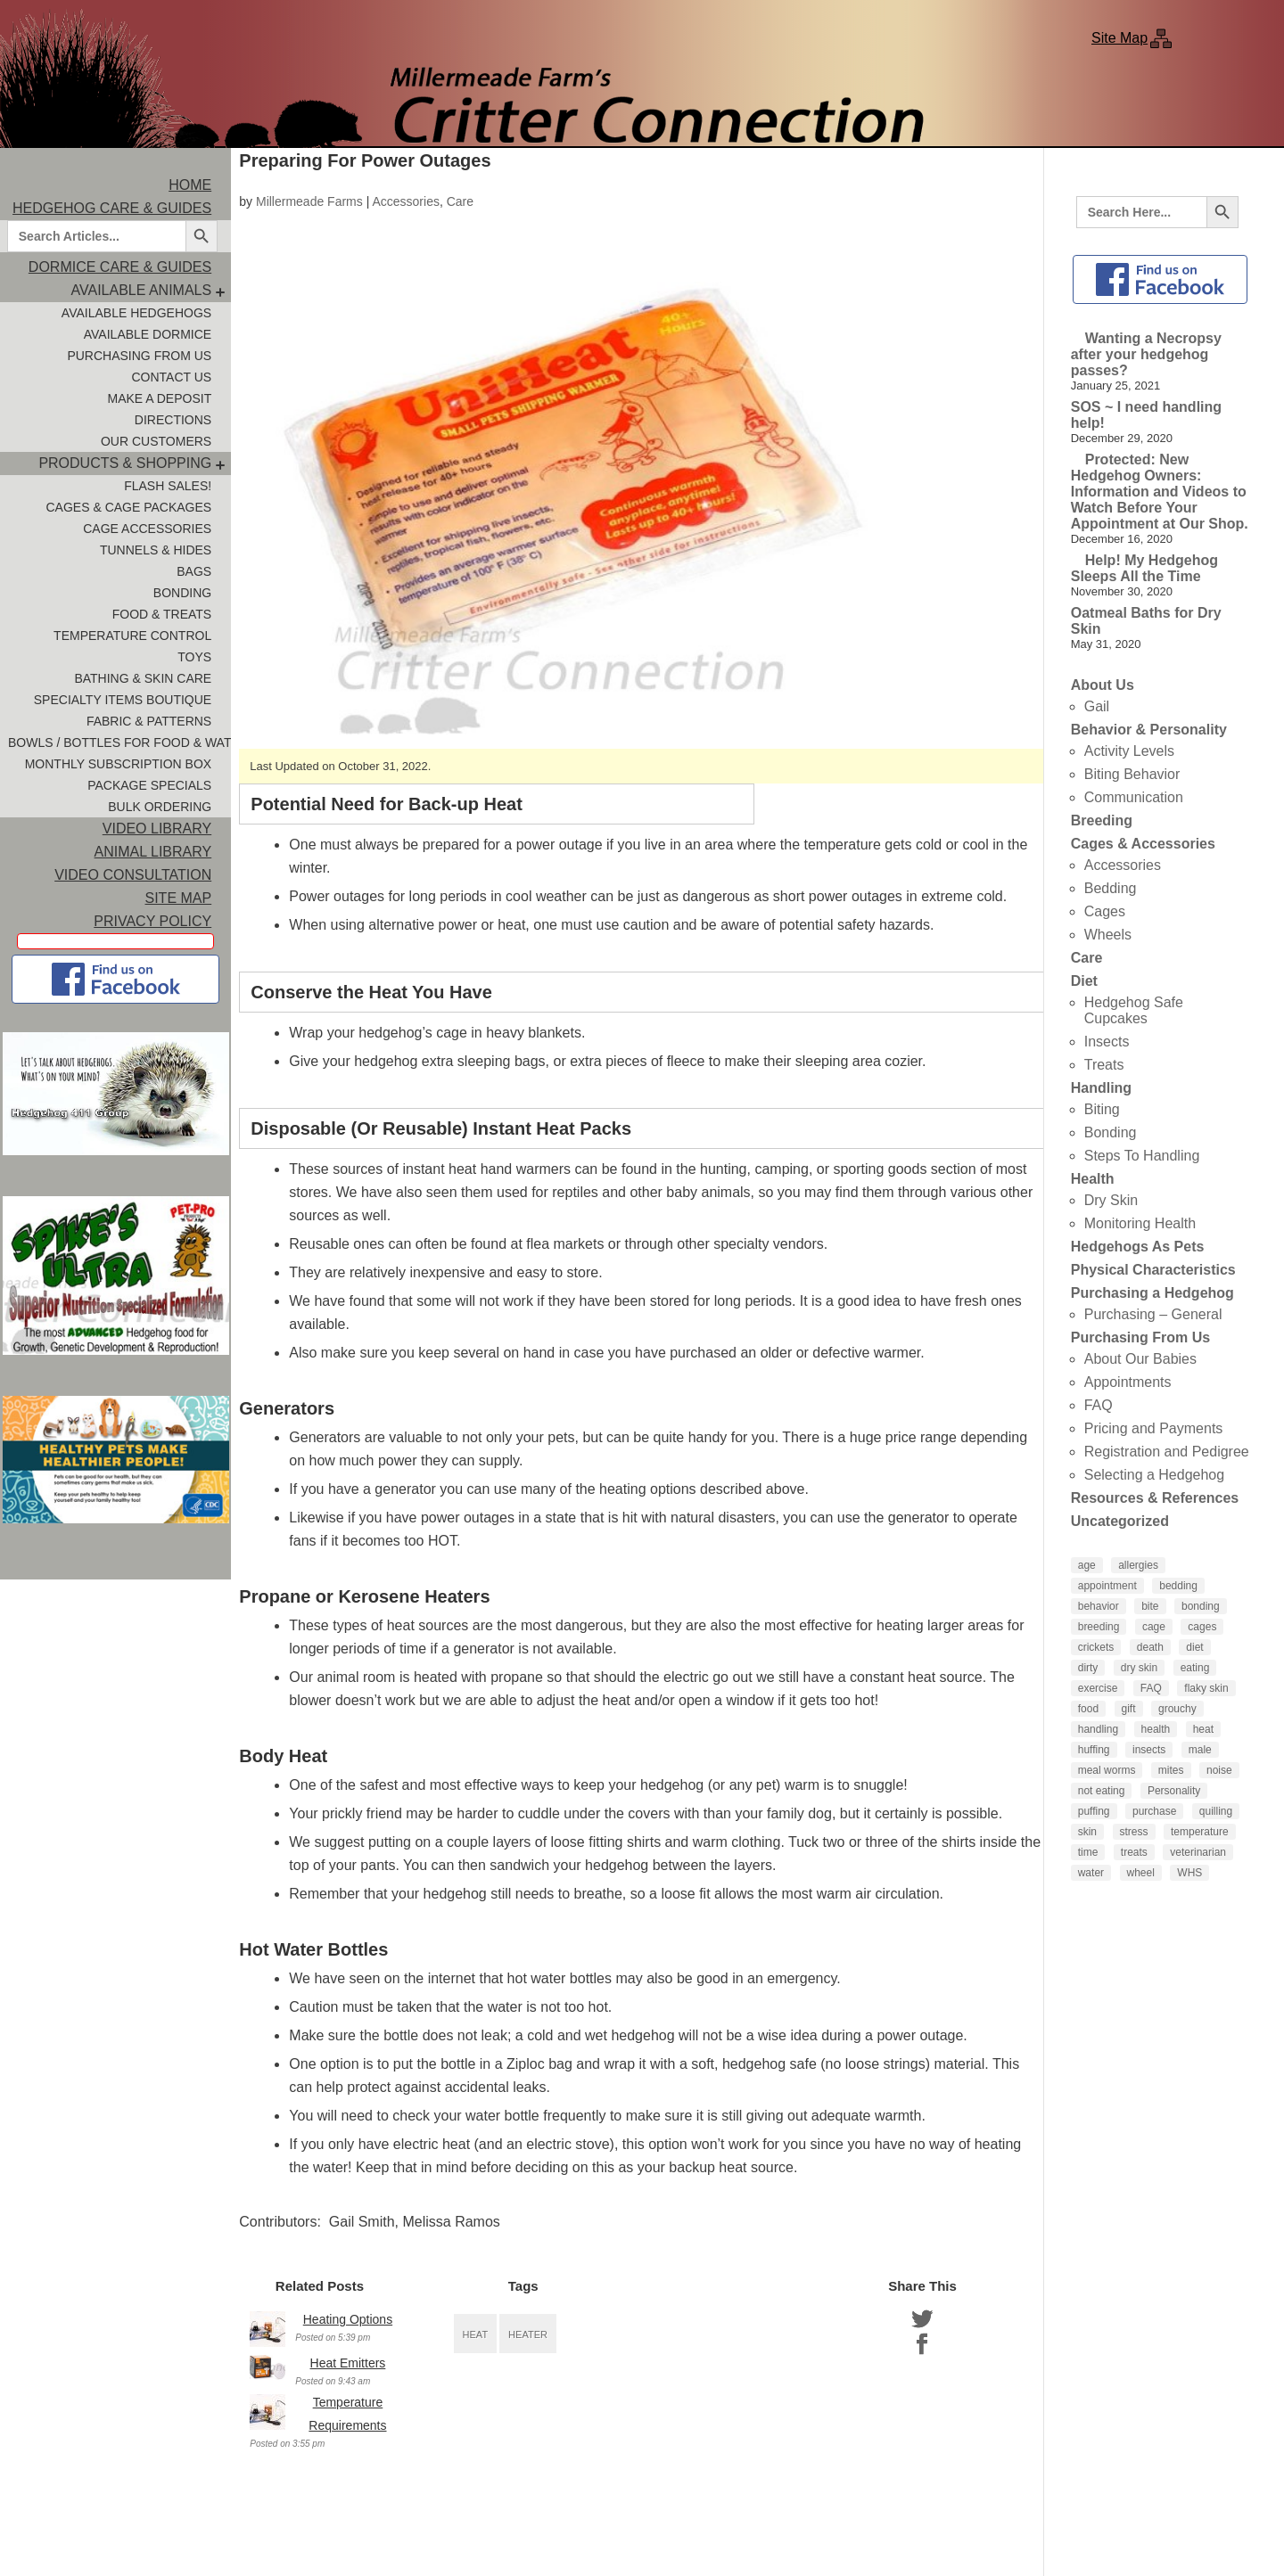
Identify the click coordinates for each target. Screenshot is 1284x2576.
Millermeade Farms (309, 201)
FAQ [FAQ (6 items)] (1151, 1688)
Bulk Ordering (159, 807)
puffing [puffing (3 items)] (1094, 1811)
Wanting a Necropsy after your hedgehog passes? (1146, 354)
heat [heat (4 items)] (1203, 1729)
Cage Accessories (147, 528)
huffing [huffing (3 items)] (1094, 1749)
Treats (1104, 1064)
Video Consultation (132, 874)
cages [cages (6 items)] (1202, 1626)
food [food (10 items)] (1088, 1708)
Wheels (1108, 934)
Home (190, 185)
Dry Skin (1111, 1200)
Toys (194, 657)
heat (476, 2334)
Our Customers (156, 441)
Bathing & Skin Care (142, 678)
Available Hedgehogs (136, 313)
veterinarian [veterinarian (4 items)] (1198, 1852)
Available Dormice (147, 334)
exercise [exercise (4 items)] (1098, 1688)
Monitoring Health (1140, 1223)
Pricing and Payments (1153, 1428)
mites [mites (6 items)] (1171, 1770)
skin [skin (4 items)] (1087, 1831)
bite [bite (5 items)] (1149, 1606)
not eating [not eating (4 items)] (1101, 1790)
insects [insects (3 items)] (1148, 1749)
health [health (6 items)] (1156, 1729)
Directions (173, 420)
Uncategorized (1120, 1521)
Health (1093, 1178)
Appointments (1128, 1382)
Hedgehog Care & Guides (111, 208)
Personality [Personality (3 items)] (1174, 1790)
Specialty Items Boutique (122, 700)
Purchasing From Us (139, 356)
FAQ (1098, 1405)
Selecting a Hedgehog (1154, 1474)
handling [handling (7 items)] (1098, 1729)
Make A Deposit (159, 398)
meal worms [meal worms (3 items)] (1107, 1770)
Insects (1107, 1041)
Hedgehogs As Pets (1138, 1246)
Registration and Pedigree (1166, 1451)
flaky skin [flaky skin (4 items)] (1206, 1688)
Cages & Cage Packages (129, 507)
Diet (1084, 981)
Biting (1102, 1109)
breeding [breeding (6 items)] (1099, 1626)
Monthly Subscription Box (118, 764)
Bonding (182, 593)
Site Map (1119, 37)
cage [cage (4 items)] (1153, 1626)
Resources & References (1155, 1497)
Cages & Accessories (1143, 843)
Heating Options (347, 2319)
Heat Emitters (348, 2363)
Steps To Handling (1142, 1155)
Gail (1096, 706)
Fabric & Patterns (148, 721)
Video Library (157, 828)
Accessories (405, 201)
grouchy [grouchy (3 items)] (1177, 1708)
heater (527, 2334)
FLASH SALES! (167, 486)
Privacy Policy (152, 921)
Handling (1101, 1087)
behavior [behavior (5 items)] (1098, 1606)
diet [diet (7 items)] (1194, 1647)
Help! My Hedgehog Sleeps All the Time (1144, 568)
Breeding (1101, 820)
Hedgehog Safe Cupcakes (1133, 1010)
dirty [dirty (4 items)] (1088, 1667)
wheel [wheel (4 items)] (1141, 1872)
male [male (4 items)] (1200, 1749)
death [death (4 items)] (1150, 1647)
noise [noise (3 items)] (1219, 1770)
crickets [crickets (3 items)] (1096, 1647)
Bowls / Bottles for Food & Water (119, 742)
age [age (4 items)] (1087, 1565)
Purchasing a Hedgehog (1152, 1292)
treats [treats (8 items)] (1134, 1852)
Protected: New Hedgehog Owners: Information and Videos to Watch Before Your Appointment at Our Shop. (1159, 491)
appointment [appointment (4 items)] (1107, 1585)
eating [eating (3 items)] (1195, 1667)
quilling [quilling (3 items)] (1215, 1811)
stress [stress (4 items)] (1134, 1831)
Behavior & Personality (1149, 729)
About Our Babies (1140, 1358)
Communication (1133, 797)
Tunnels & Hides (155, 550)
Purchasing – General (1153, 1314)
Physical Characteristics (1153, 1269)
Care (460, 201)
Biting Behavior (1132, 774)
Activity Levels (1129, 751)
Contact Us (171, 377)
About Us (1102, 685)
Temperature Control (132, 635)
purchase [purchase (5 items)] (1154, 1811)
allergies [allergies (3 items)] (1138, 1565)
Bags (194, 571)
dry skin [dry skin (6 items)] (1139, 1667)
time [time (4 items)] (1088, 1852)
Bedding (1110, 888)
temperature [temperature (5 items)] (1200, 1831)
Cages (1104, 911)
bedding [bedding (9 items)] (1178, 1585)
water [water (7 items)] (1091, 1872)
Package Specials (149, 785)
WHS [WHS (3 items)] (1189, 1872)
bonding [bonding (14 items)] (1200, 1606)
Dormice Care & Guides (120, 267)
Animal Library (153, 851)
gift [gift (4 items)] (1129, 1708)
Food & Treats (162, 614)
